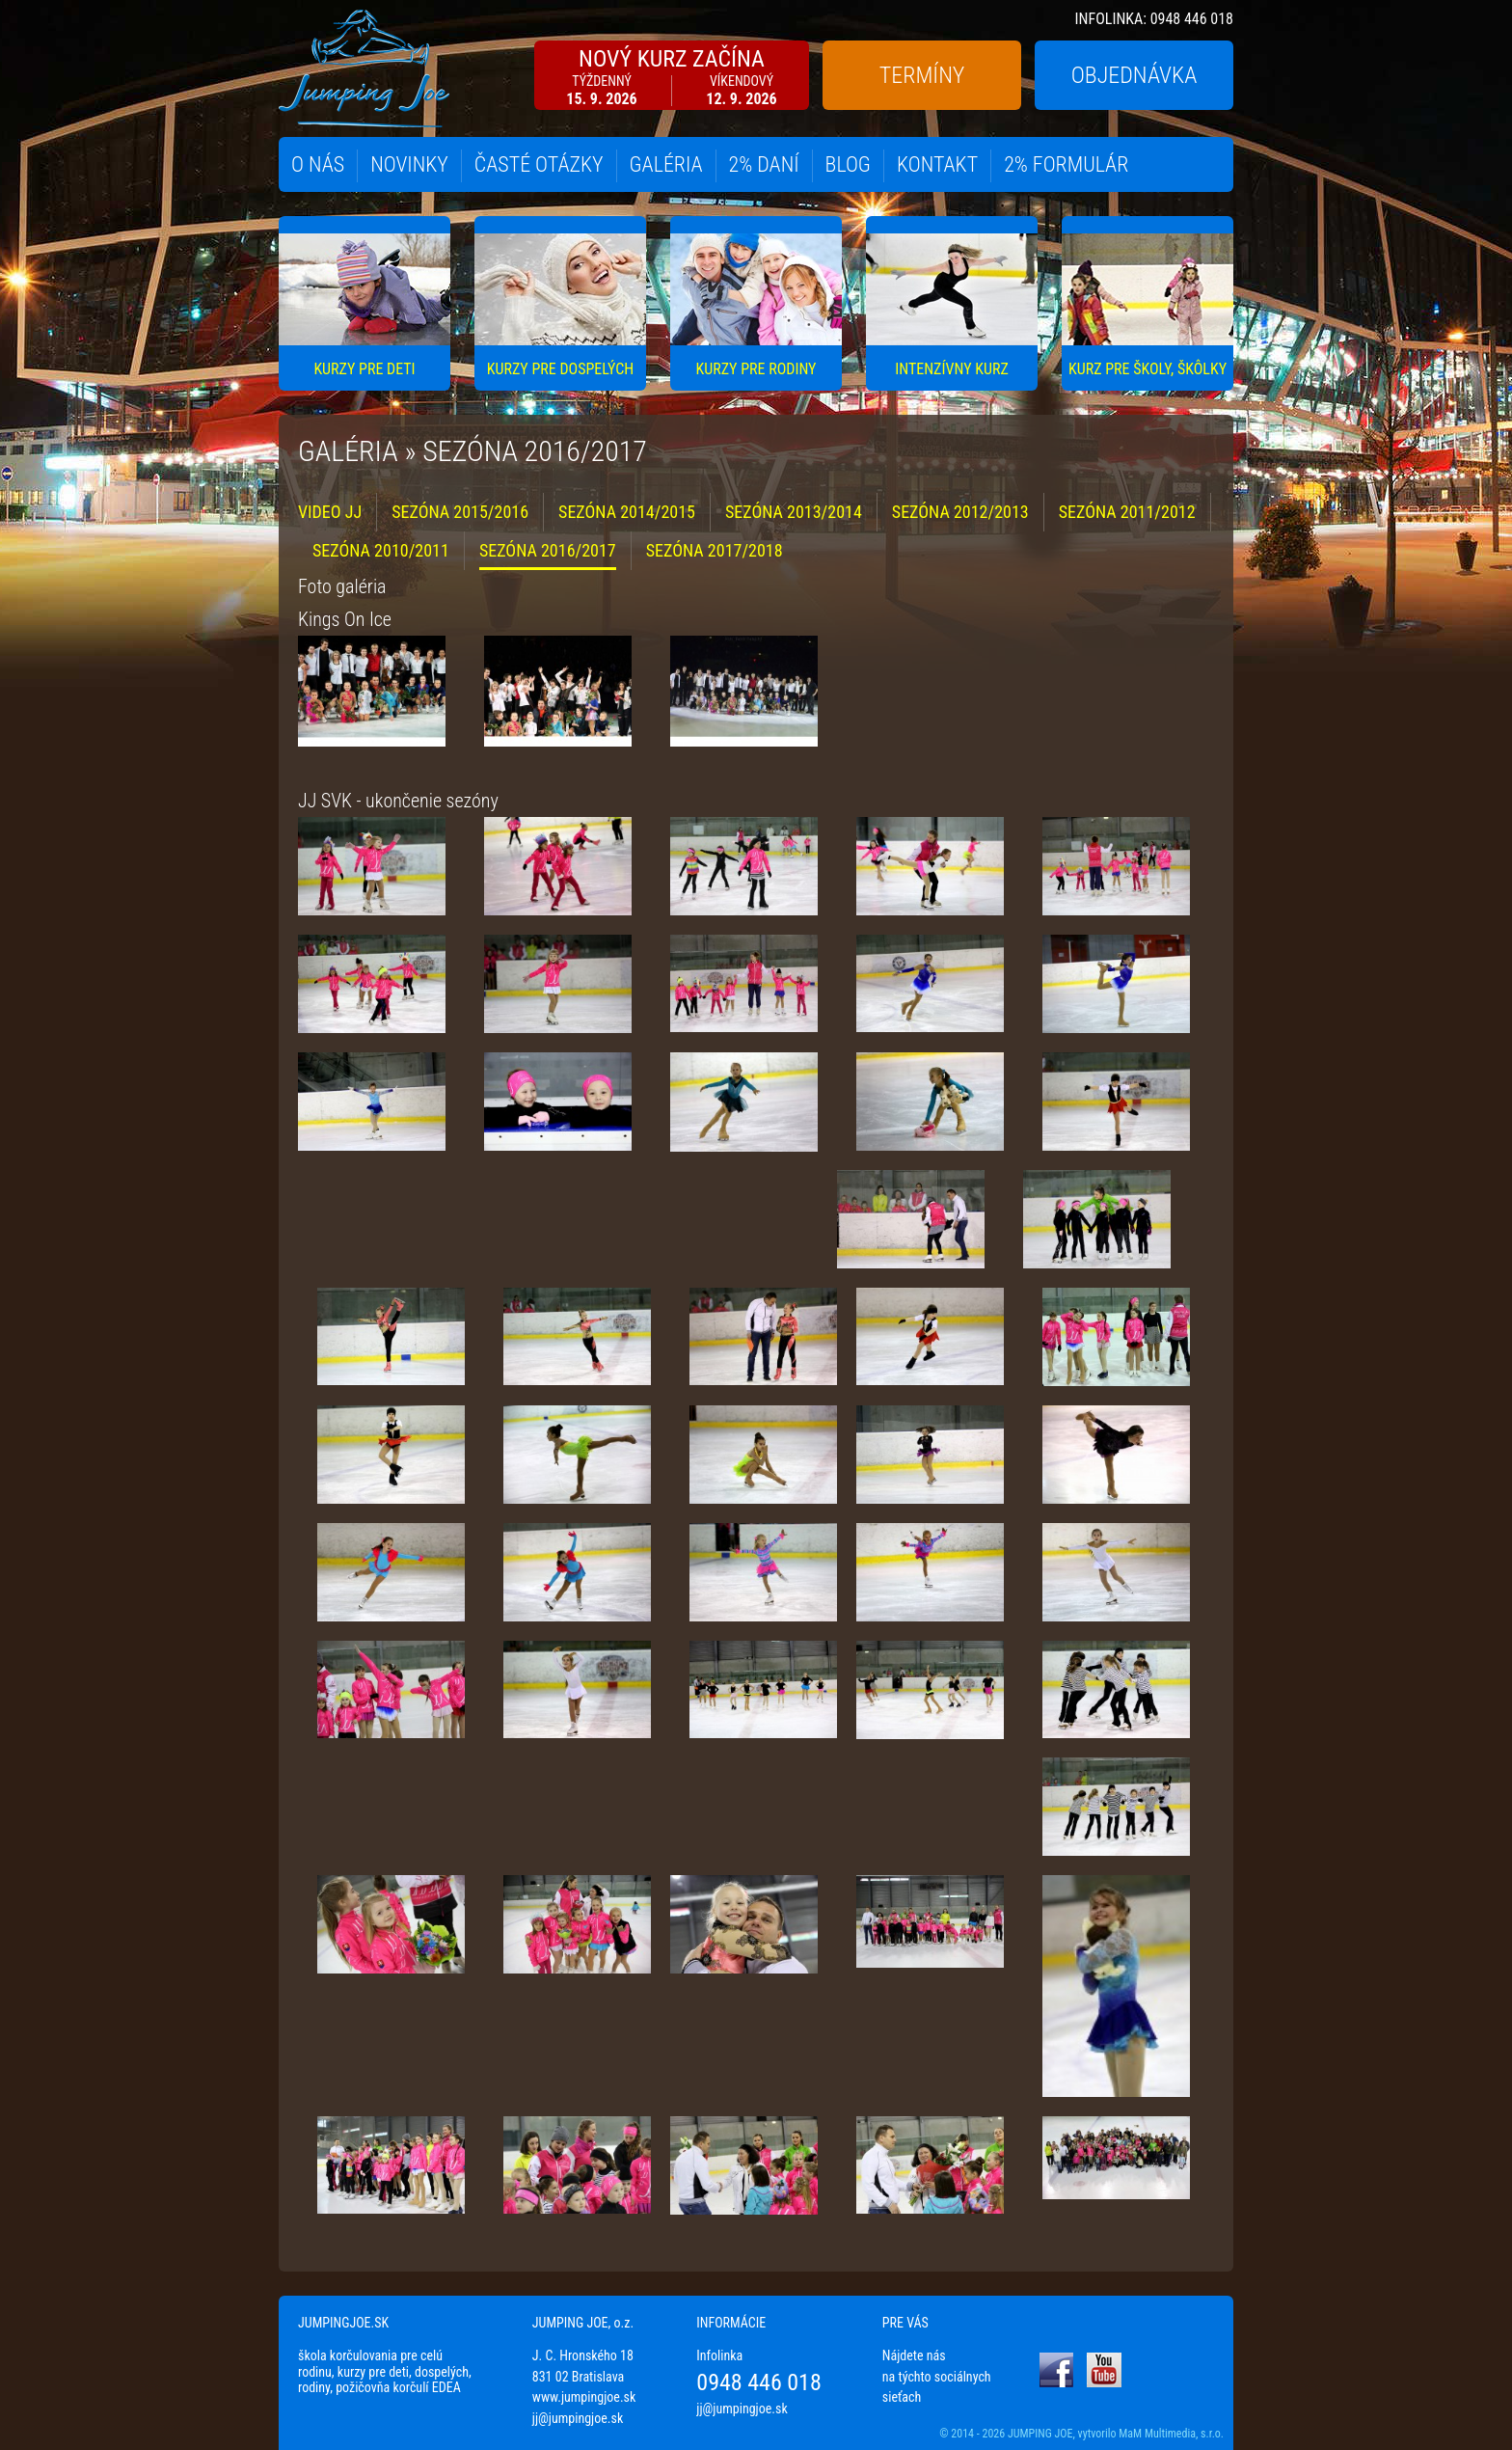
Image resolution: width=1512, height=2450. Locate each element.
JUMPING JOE (1040, 2433)
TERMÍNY (921, 75)
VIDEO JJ (330, 512)
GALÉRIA (666, 164)
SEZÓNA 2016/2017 (547, 550)
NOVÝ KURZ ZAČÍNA (671, 76)
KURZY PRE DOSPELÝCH (560, 369)
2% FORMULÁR (1066, 164)
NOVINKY (409, 164)
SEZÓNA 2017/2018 (714, 550)
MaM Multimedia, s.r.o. (1171, 2433)
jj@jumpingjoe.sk (577, 2418)
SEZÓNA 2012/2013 (960, 512)
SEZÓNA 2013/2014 (793, 512)
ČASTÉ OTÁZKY (539, 164)
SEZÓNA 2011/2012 (1127, 512)
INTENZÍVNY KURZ (952, 369)
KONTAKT (937, 164)
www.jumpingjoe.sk (584, 2397)
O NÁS (317, 164)
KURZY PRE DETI (364, 369)
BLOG (848, 164)
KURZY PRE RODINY (756, 369)
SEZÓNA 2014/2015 (626, 512)
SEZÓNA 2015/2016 (460, 512)
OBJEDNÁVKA (1134, 75)
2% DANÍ (764, 164)
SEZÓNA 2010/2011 (380, 550)
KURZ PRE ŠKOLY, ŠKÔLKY (1147, 369)
